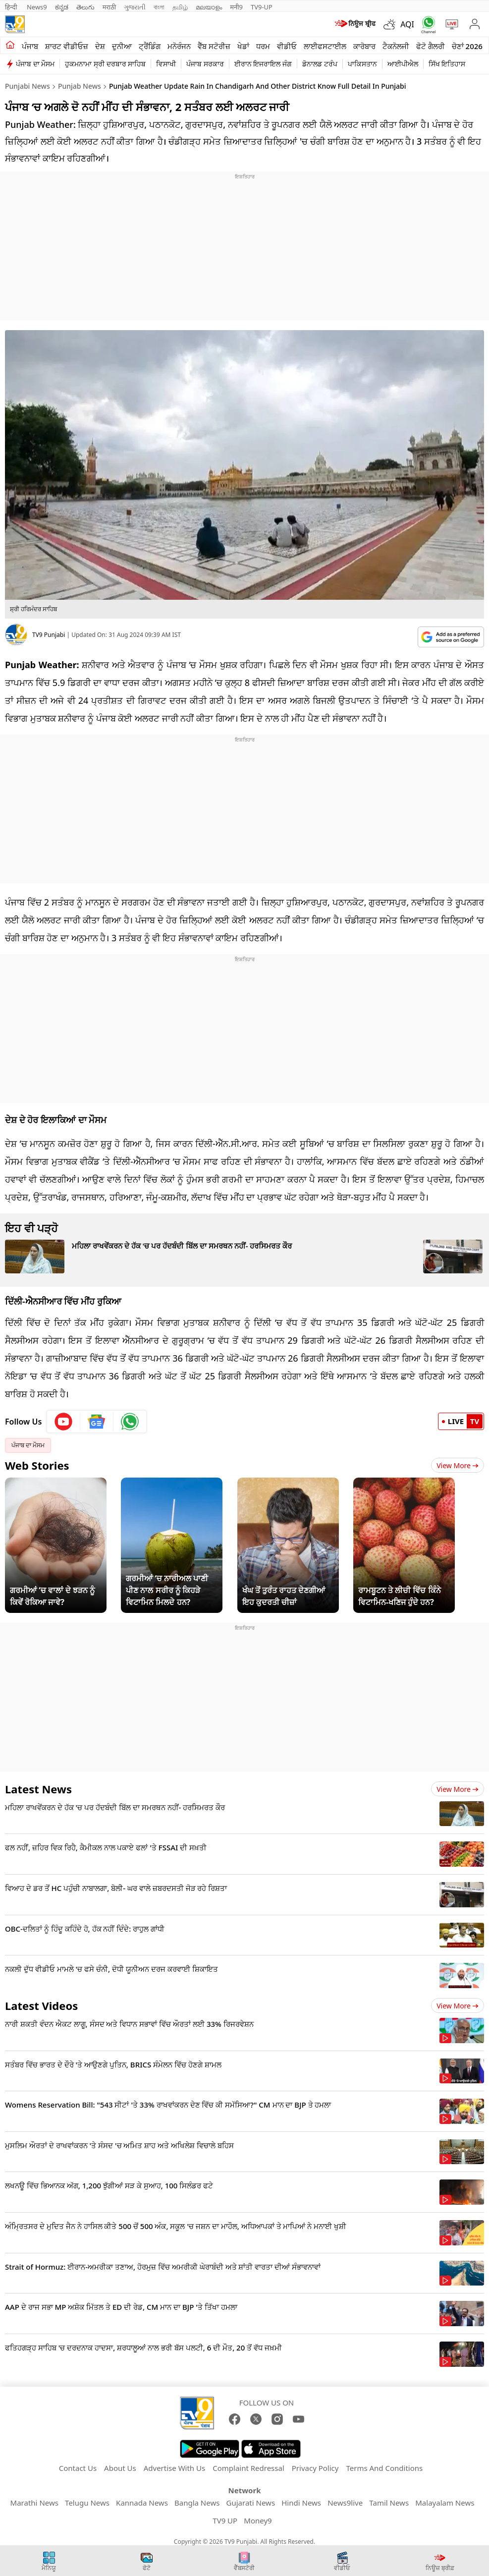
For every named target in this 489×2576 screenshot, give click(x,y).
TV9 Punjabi (48, 634)
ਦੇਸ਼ (100, 46)
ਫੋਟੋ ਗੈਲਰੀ (430, 46)
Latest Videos (41, 2005)
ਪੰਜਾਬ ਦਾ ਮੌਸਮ (35, 63)
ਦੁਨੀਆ (122, 46)
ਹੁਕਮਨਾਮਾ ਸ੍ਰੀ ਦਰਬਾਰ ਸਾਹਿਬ (105, 63)
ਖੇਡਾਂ (243, 46)
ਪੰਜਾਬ (30, 46)
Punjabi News (27, 86)
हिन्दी (12, 6)
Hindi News (301, 2503)
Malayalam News (444, 2503)
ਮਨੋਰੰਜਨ (179, 46)
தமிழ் (180, 6)
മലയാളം (209, 6)
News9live (345, 2503)
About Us (120, 2468)
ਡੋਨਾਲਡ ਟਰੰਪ (319, 63)
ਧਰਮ (263, 46)
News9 (37, 6)
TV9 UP (225, 2520)
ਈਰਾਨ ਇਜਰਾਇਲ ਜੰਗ (263, 63)
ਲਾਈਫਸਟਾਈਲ (325, 46)
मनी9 (236, 6)
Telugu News (87, 2503)
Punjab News (79, 86)
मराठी (109, 6)
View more (457, 1789)
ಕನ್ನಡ (61, 6)
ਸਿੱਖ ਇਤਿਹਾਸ (447, 63)
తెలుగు (85, 6)
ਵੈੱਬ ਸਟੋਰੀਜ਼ (214, 46)
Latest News (38, 1788)
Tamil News (389, 2503)
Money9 (258, 2520)
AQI (407, 24)
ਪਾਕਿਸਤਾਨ (362, 63)
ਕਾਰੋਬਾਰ (364, 46)
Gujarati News (250, 2503)
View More (457, 1465)
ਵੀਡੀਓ (287, 46)
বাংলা (159, 6)
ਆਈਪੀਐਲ (402, 63)
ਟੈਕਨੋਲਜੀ (395, 46)
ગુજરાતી (135, 6)
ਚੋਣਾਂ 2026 (467, 46)
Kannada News (142, 2503)
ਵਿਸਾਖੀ (166, 63)
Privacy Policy (315, 2468)
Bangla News (196, 2503)
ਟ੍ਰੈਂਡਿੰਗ (150, 46)
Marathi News (34, 2503)
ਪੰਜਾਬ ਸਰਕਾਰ (205, 63)
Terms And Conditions (384, 2468)
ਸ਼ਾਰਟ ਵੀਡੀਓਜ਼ (66, 46)
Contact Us (78, 2468)
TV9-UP (261, 6)
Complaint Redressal (248, 2468)
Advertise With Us (174, 2468)
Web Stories (37, 1465)
